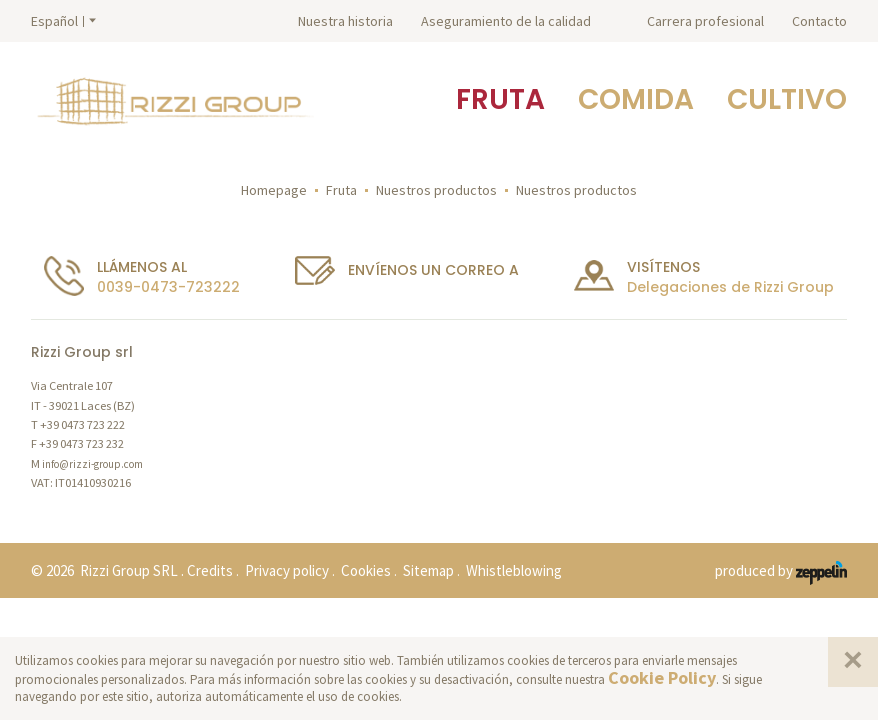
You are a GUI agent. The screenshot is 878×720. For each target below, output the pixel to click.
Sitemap (428, 570)
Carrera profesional (705, 21)
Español (54, 21)
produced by (781, 572)
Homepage (274, 190)
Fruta (341, 190)
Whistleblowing (514, 570)
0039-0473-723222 (168, 287)
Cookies (366, 570)
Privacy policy (287, 570)
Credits (210, 570)
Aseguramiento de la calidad (506, 21)
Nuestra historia (345, 21)
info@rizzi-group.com (92, 464)
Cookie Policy (662, 677)
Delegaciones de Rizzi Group (730, 287)
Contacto (819, 21)
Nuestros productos (436, 190)
